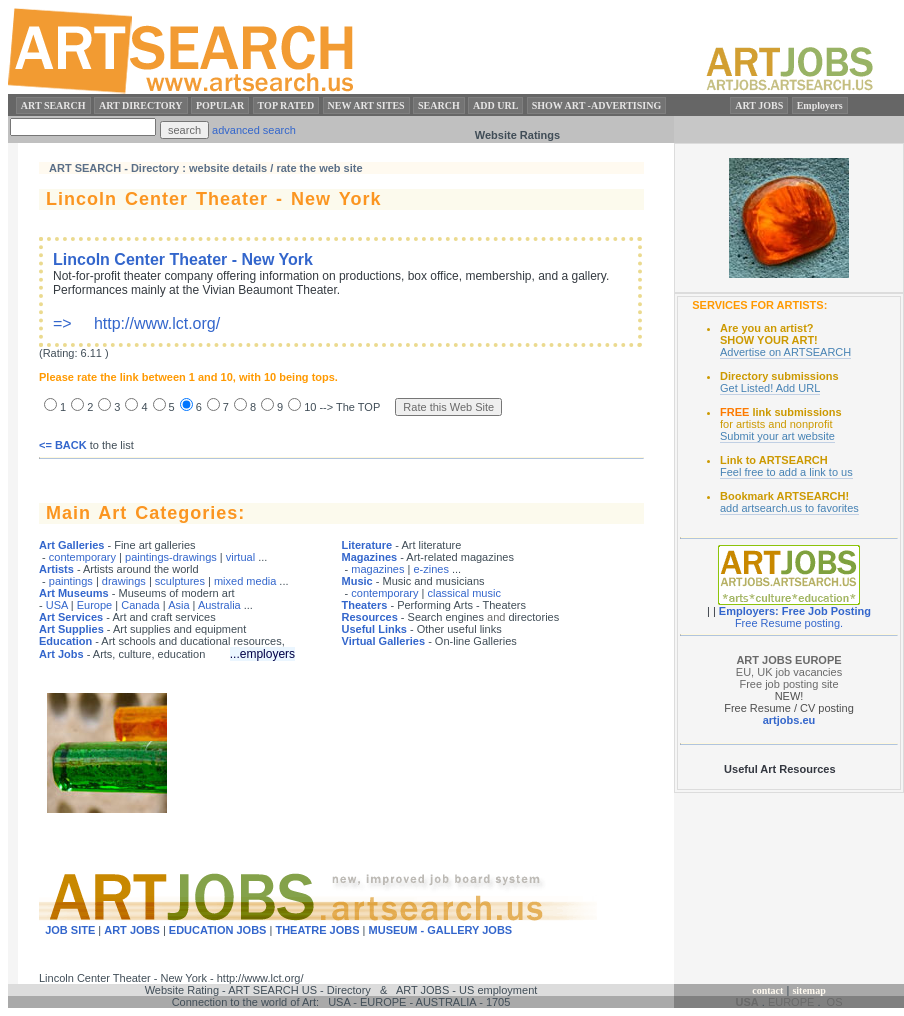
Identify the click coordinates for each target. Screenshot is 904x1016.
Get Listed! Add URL (770, 388)
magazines (377, 569)
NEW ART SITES (366, 105)
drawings (124, 581)
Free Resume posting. (789, 623)
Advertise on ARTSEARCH (785, 352)
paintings (71, 581)
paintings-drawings (171, 557)
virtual (240, 557)
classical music (464, 593)
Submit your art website (777, 436)
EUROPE (791, 1002)
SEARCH (439, 105)
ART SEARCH (53, 105)
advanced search (254, 130)
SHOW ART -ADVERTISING (597, 105)
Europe (94, 605)
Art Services (71, 617)
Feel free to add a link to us (786, 472)
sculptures (180, 581)
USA (57, 605)
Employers (820, 105)
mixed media (245, 581)
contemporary (82, 557)
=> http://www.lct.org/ (331, 291)
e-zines (430, 569)
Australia (219, 605)
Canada (140, 605)
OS (835, 1002)
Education (65, 641)
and (496, 617)
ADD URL (495, 105)
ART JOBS (759, 105)
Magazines (370, 557)
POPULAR (220, 105)
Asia (178, 605)
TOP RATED (286, 105)
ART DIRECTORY (141, 105)
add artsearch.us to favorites (789, 508)
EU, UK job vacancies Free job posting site (789, 672)
